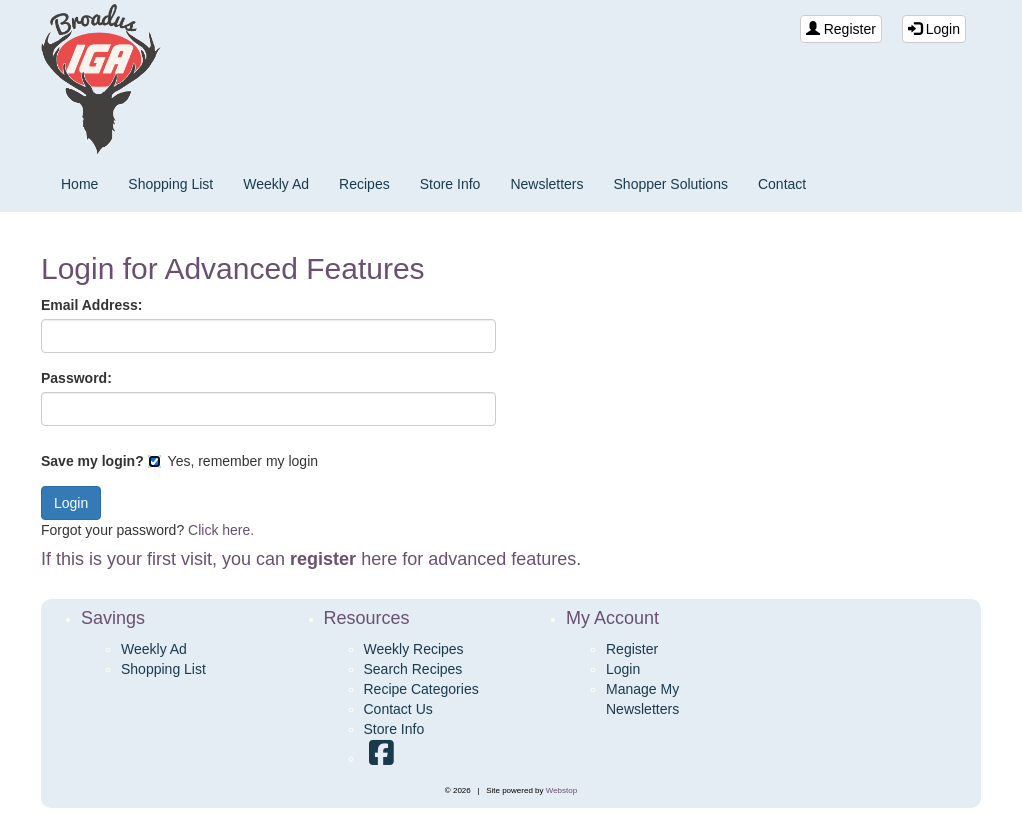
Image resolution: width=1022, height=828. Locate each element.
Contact (782, 184)
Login (934, 29)
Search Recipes (413, 669)
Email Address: (91, 305)
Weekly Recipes (414, 649)
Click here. (221, 530)
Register (841, 29)
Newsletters (546, 184)
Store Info (450, 184)
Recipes (364, 184)
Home (79, 184)
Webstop (561, 790)
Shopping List (170, 184)
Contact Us (398, 709)
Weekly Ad (276, 184)
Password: (76, 378)
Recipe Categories (421, 689)
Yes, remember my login (233, 461)
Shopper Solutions (671, 184)
